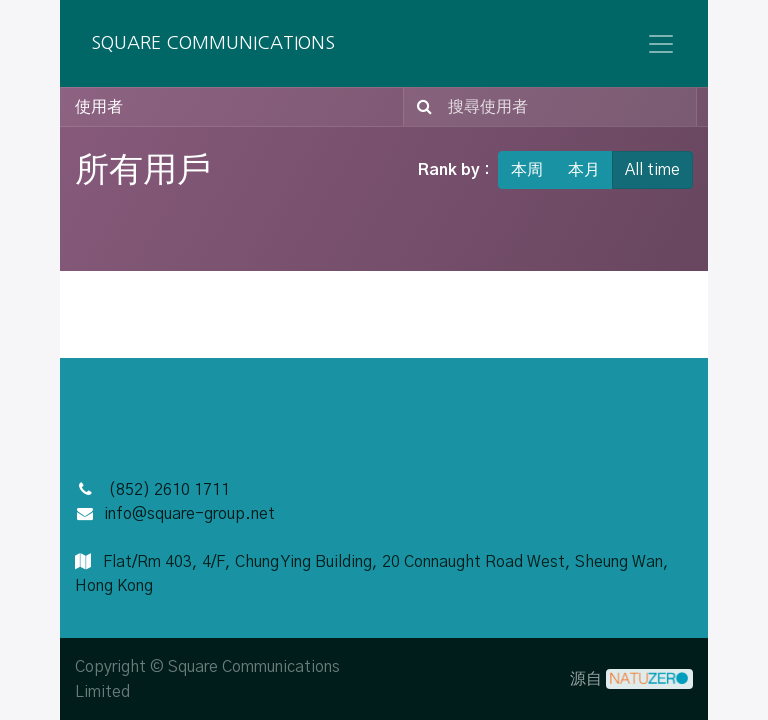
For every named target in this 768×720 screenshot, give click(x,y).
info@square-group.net (189, 514)
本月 (584, 170)
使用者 (99, 107)
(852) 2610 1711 (169, 490)
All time (652, 170)
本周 (527, 170)
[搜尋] (420, 107)
